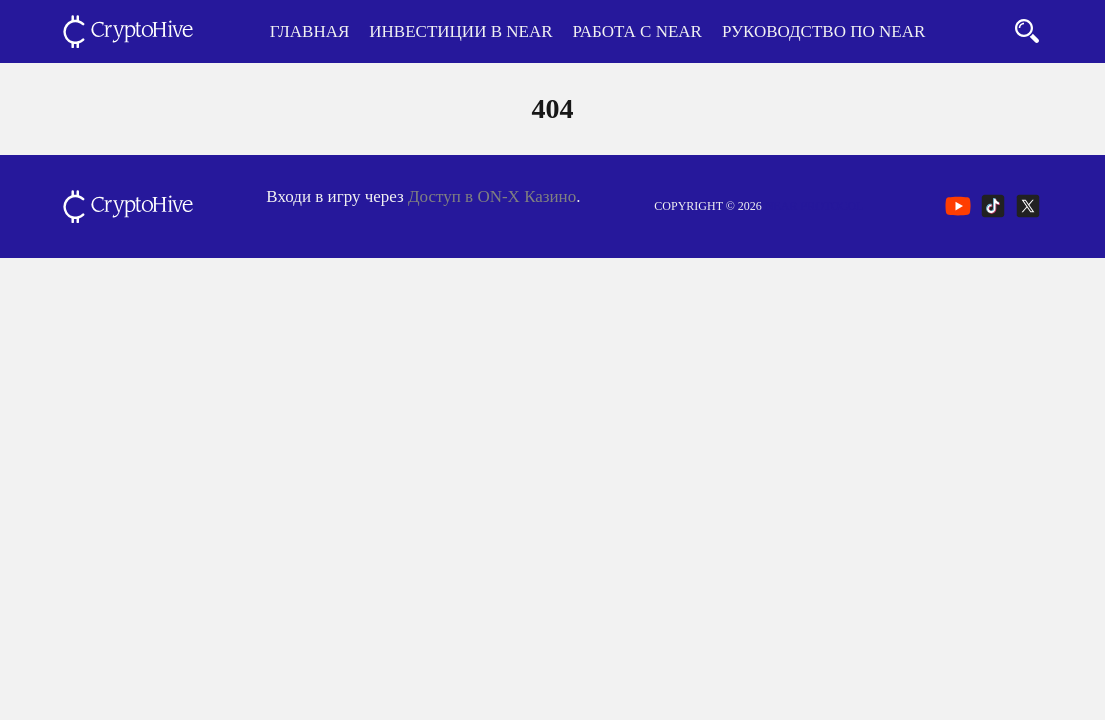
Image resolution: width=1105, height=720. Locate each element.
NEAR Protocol (814, 206)
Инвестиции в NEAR (460, 31)
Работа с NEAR (637, 31)
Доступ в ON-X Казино (492, 196)
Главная (310, 31)
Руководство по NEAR (823, 31)
